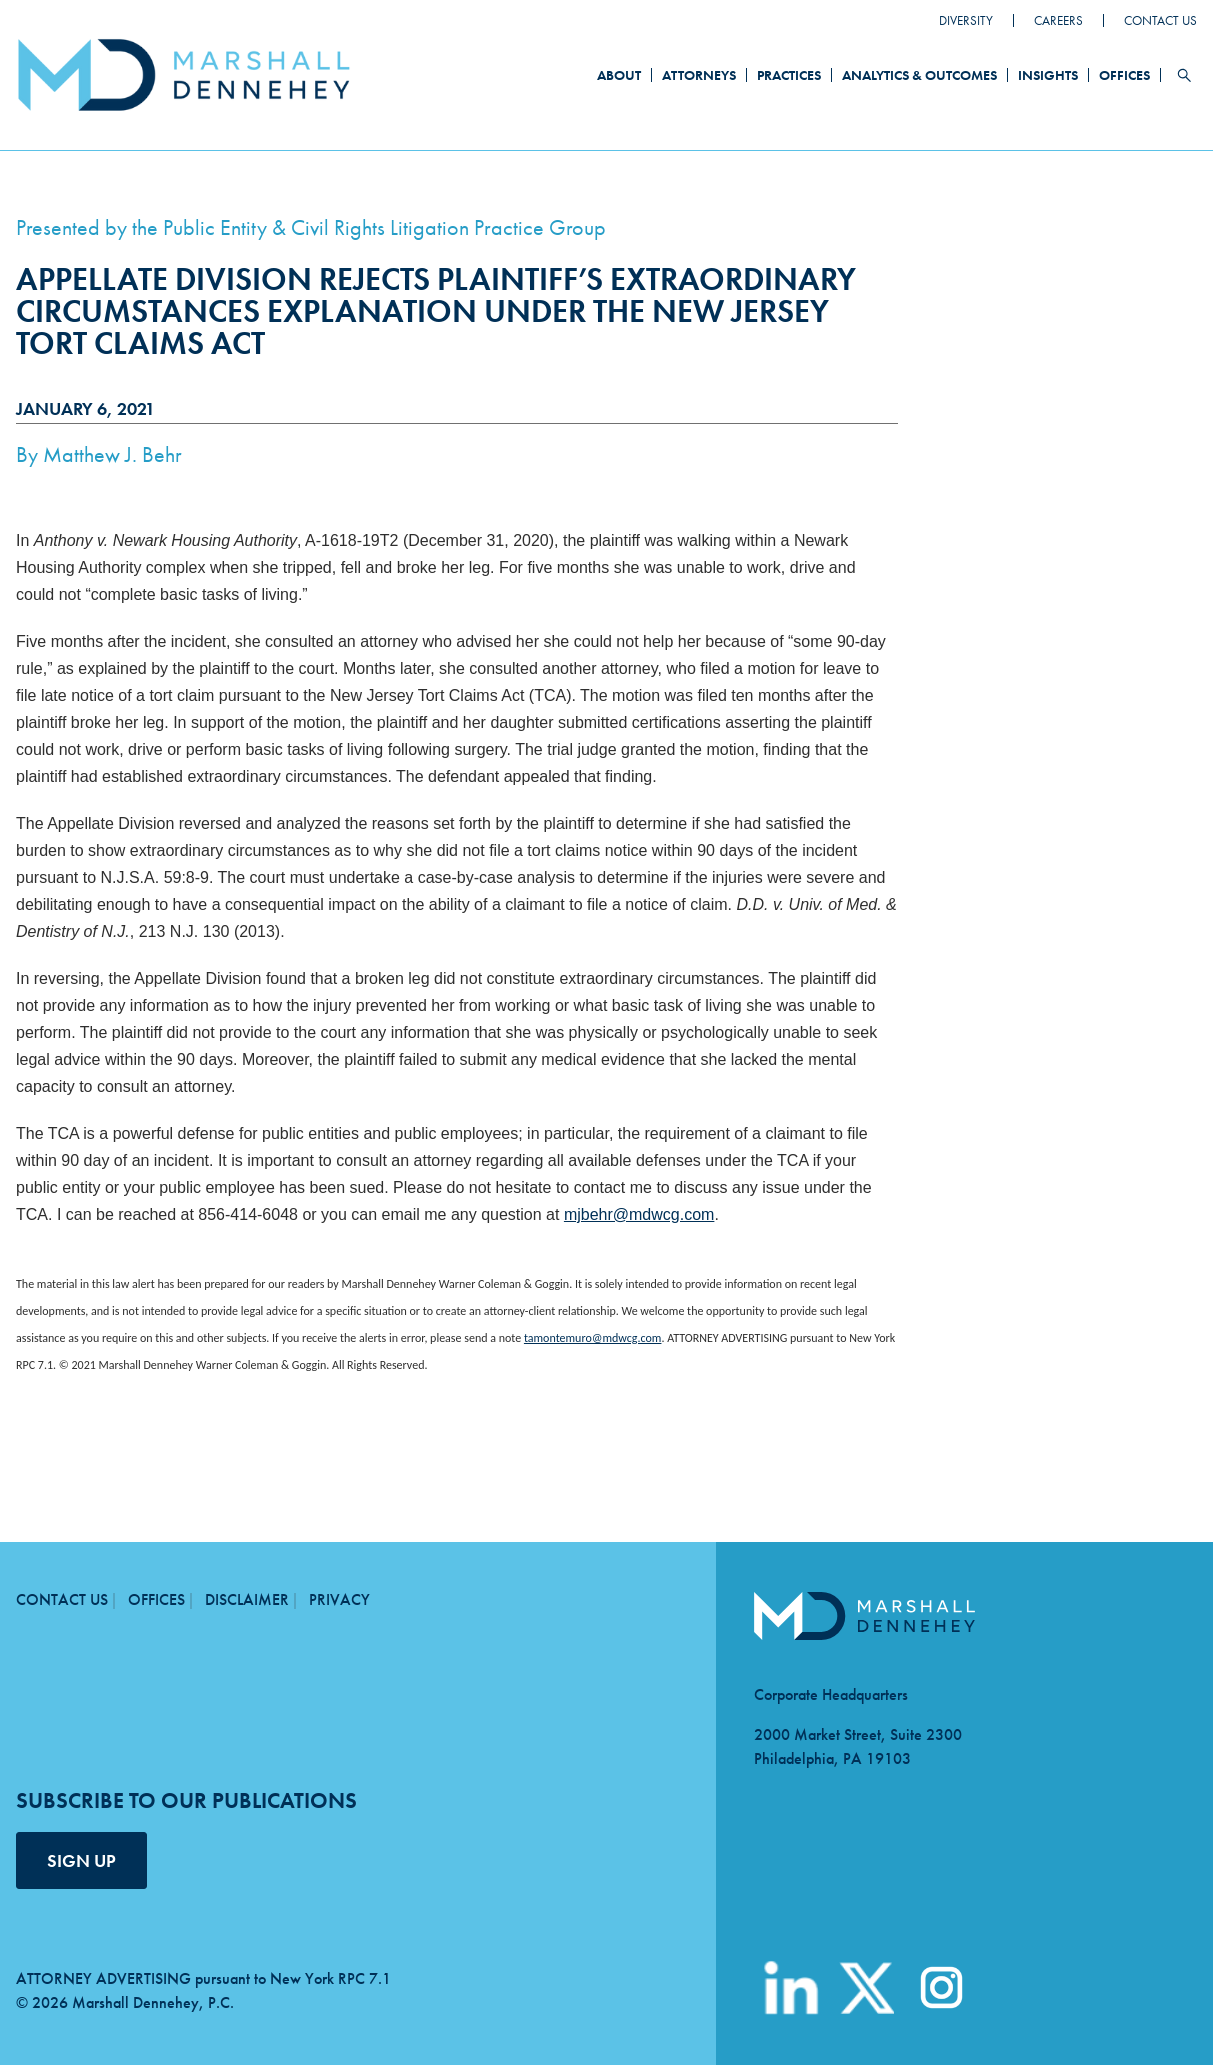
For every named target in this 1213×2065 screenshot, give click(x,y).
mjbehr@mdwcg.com (639, 1214)
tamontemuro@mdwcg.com (593, 1338)
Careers (1058, 20)
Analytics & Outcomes (919, 75)
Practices (789, 75)
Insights (1048, 75)
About (619, 75)
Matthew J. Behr (112, 454)
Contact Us (1160, 20)
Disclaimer (247, 1599)
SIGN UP (81, 1860)
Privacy (339, 1599)
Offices (1124, 75)
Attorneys (699, 75)
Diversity (966, 20)
